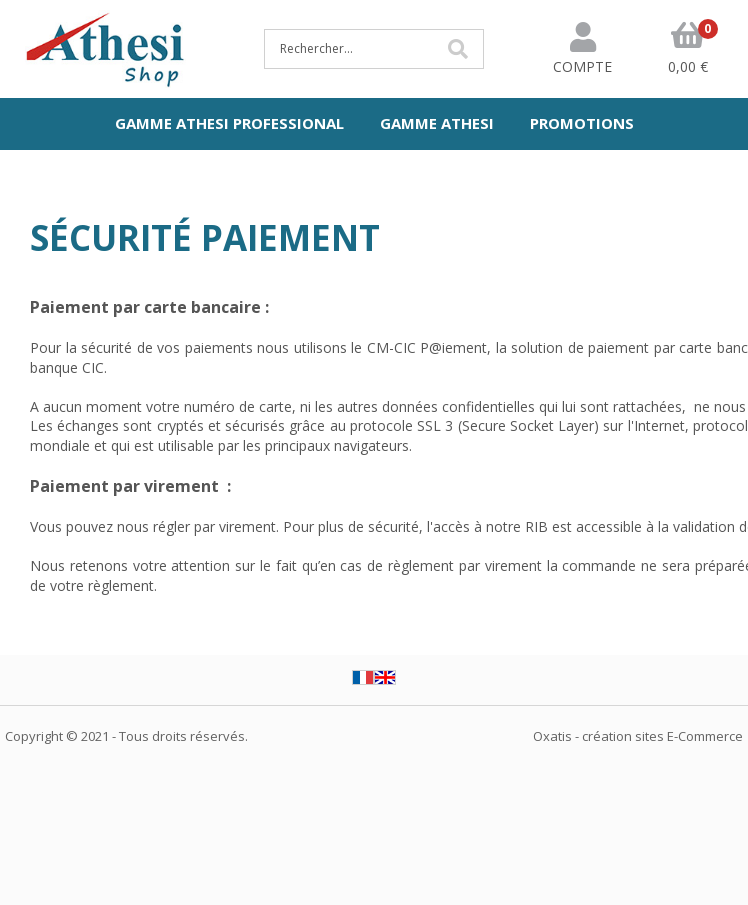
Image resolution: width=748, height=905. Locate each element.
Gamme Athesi (437, 123)
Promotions (582, 123)
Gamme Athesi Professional (229, 123)
